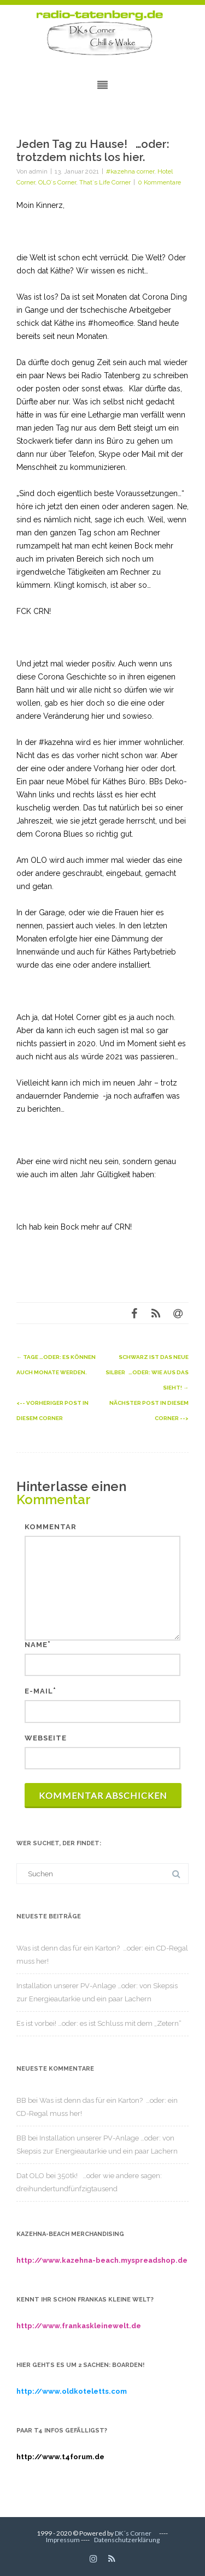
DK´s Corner (133, 2533)
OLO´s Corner (57, 182)
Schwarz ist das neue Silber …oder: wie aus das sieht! (147, 1372)
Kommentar (51, 1526)
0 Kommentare (159, 182)
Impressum (63, 2540)
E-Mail (39, 1691)
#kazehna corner (130, 171)
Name (36, 1644)
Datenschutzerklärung (127, 2540)
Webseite (46, 1738)
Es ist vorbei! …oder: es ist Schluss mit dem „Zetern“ (98, 2023)
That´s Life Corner (105, 182)
